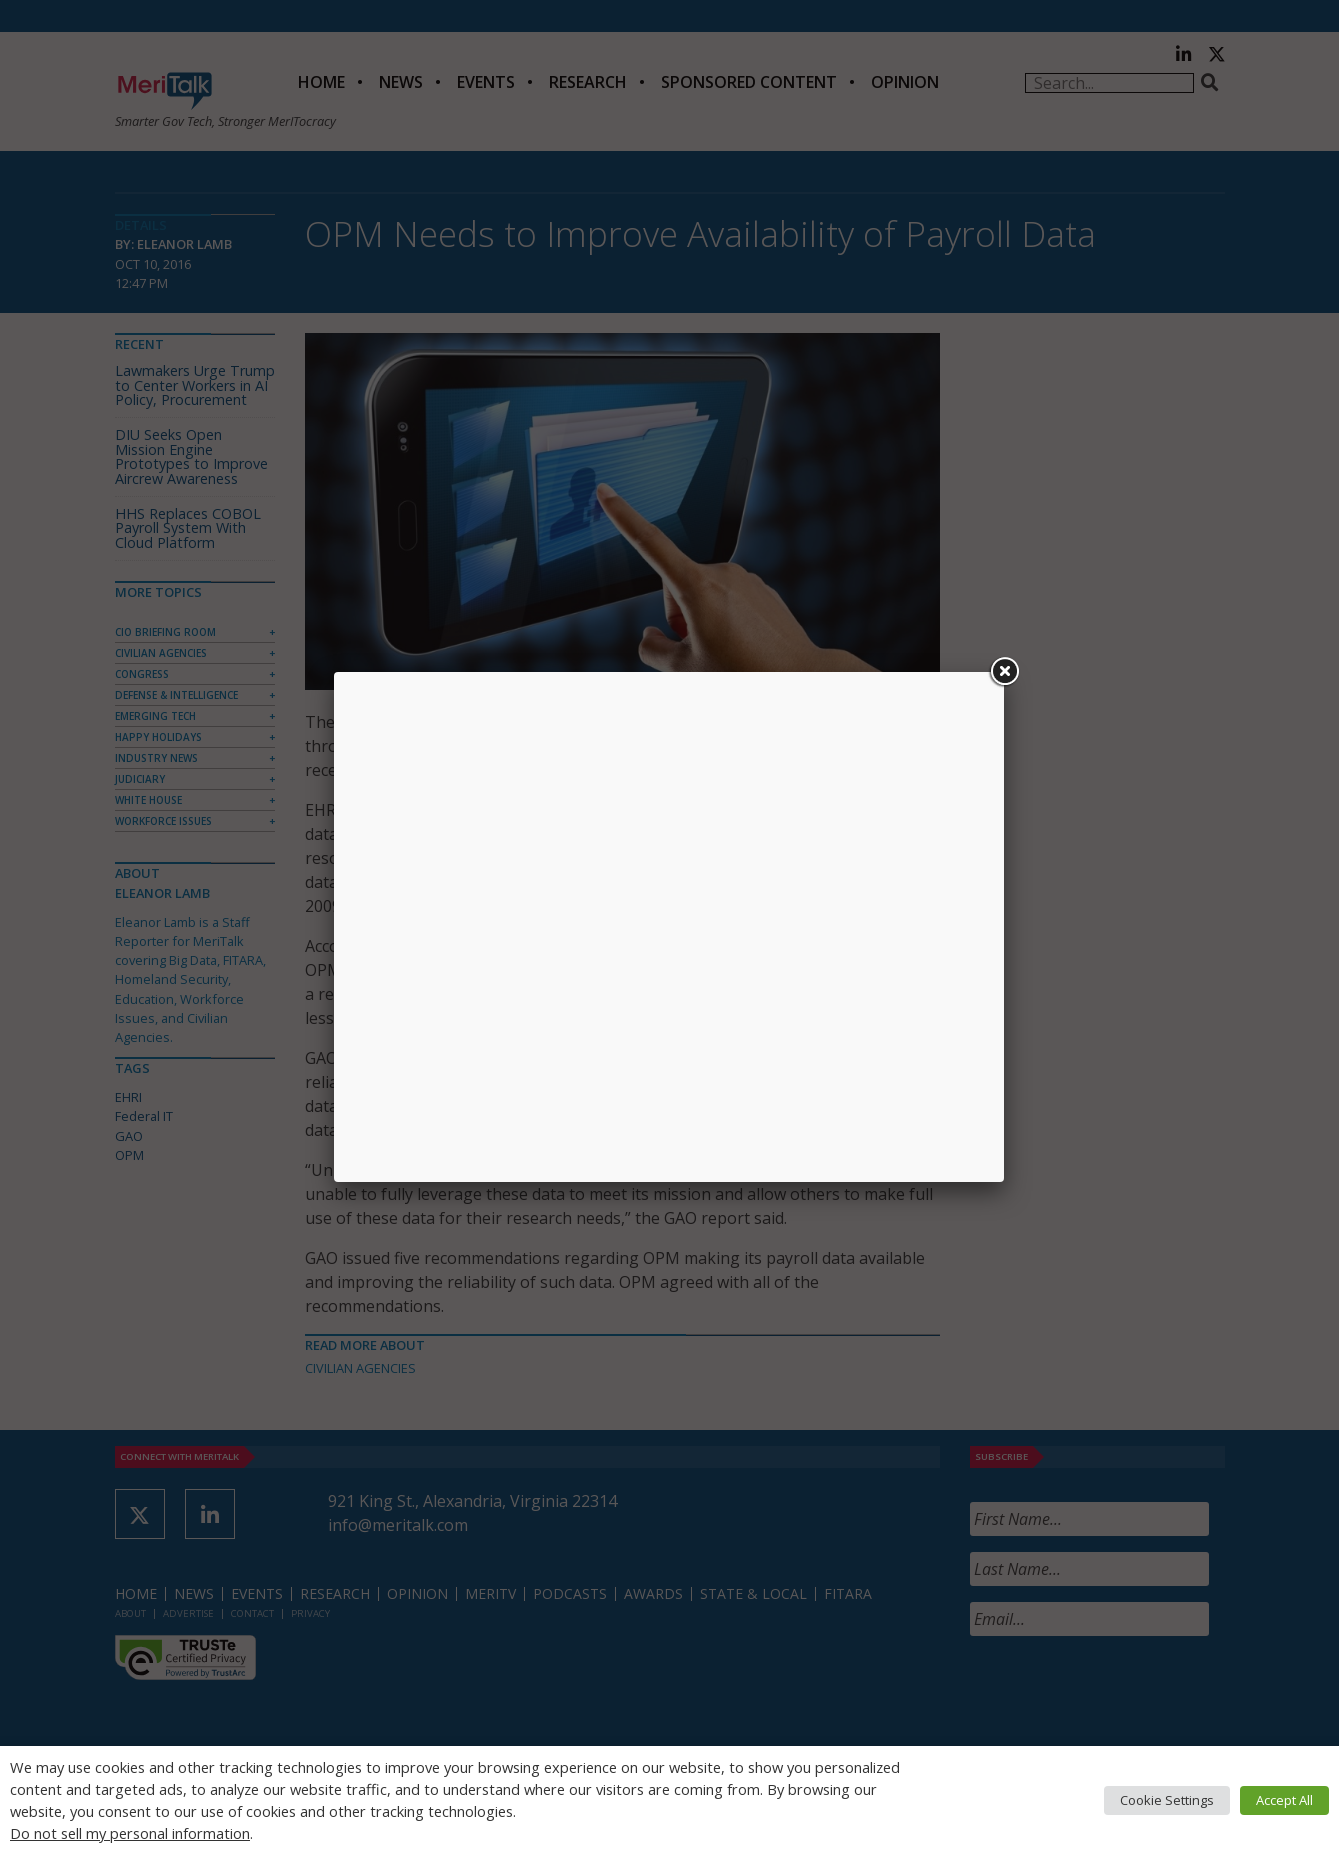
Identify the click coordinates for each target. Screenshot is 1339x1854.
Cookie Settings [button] (1167, 1800)
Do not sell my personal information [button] (130, 1833)
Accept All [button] (1284, 1800)
